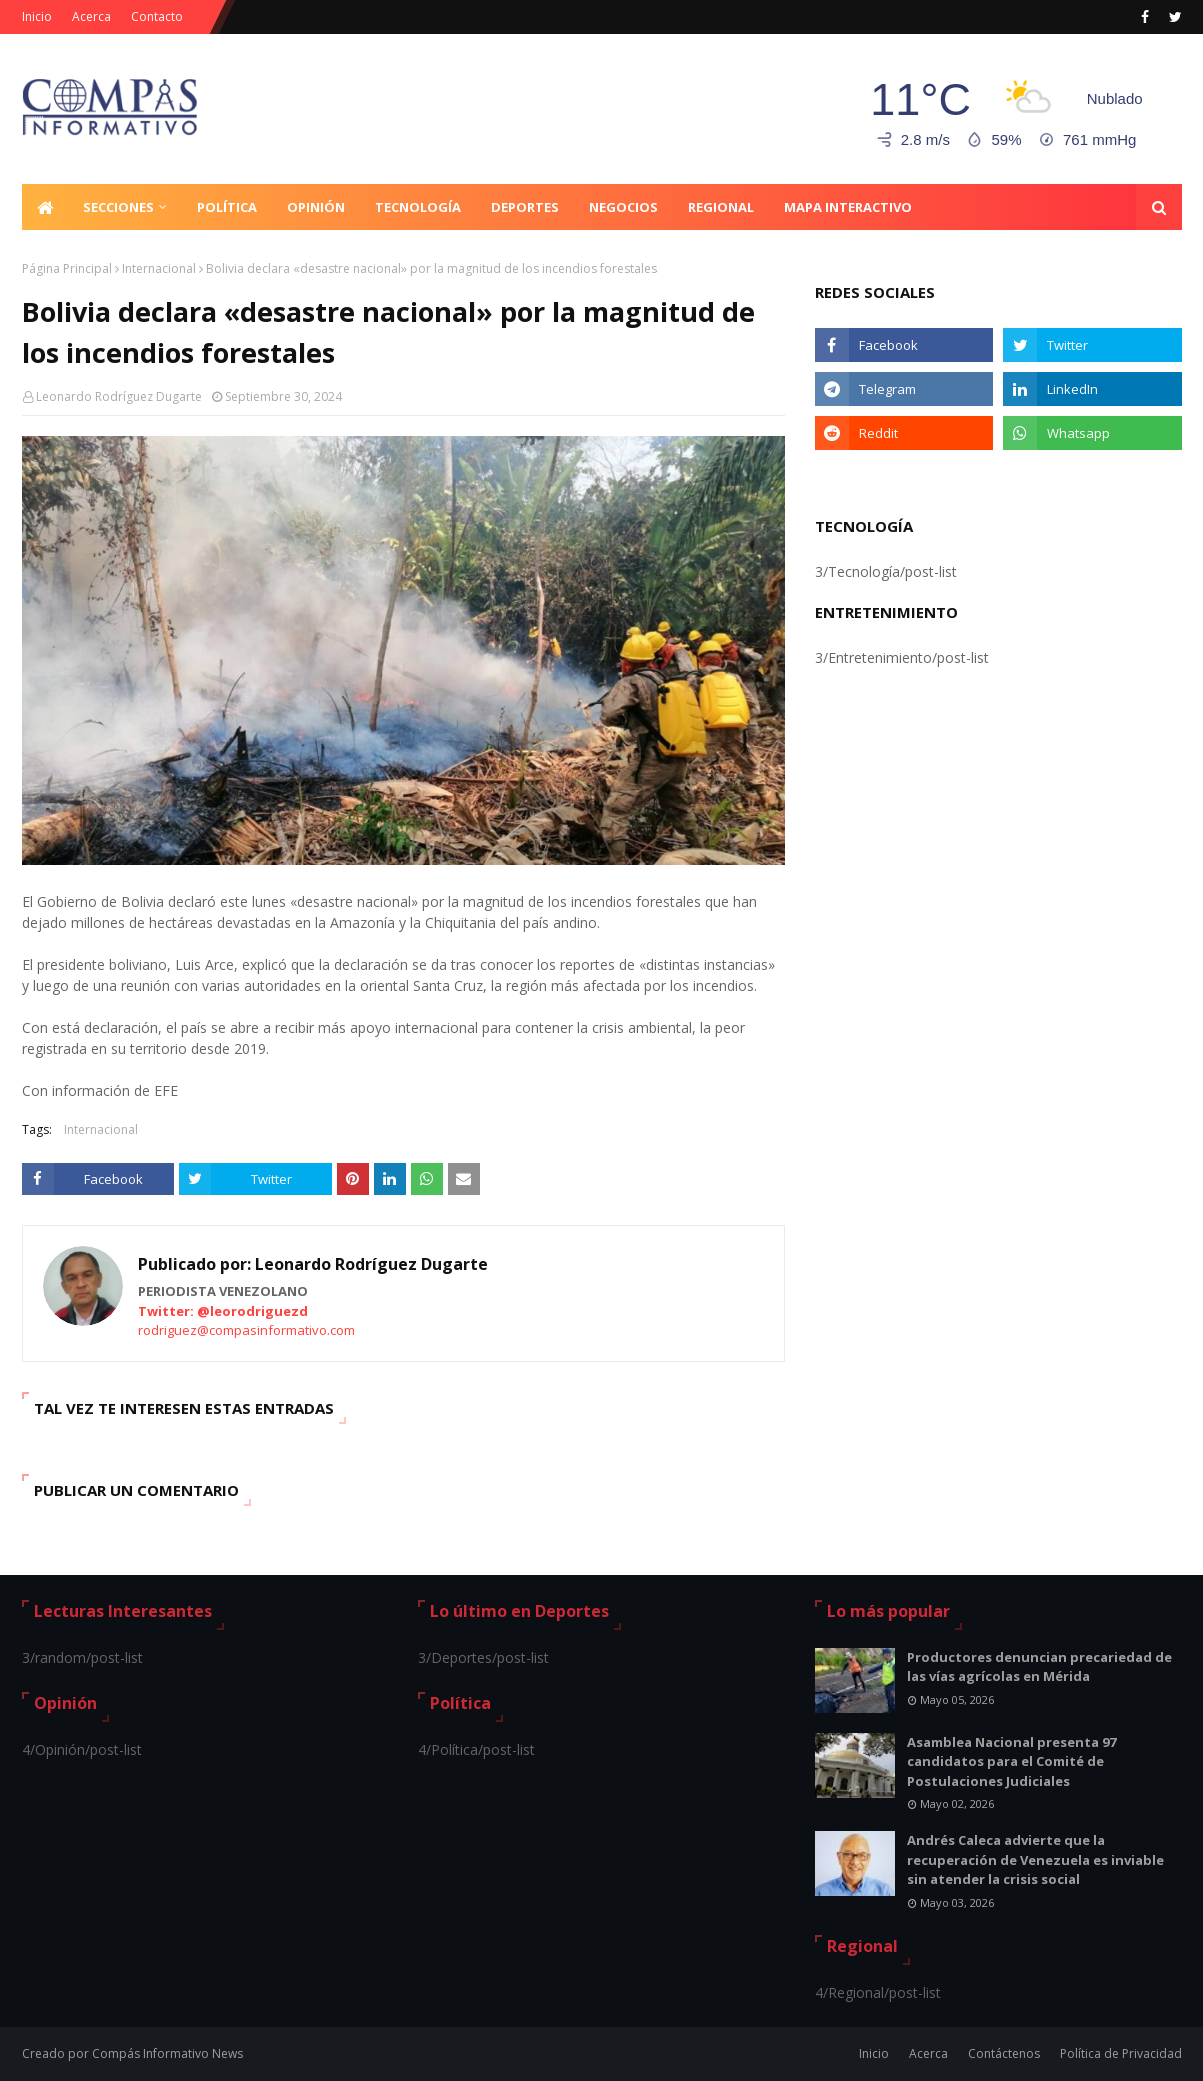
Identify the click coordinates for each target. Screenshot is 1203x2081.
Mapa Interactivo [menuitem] (848, 207)
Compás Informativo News (167, 2053)
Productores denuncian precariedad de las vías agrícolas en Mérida (1039, 1667)
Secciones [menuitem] (118, 207)
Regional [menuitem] (721, 207)
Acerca (91, 16)
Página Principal (67, 268)
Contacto (157, 16)
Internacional (159, 268)
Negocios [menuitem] (623, 207)
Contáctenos (1004, 2053)
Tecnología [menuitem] (418, 207)
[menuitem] (45, 207)
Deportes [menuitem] (525, 207)
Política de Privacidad (1121, 2053)
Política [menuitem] (227, 207)
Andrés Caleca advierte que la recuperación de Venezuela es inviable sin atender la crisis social (1035, 1859)
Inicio (37, 16)
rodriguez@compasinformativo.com (246, 1330)
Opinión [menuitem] (316, 207)
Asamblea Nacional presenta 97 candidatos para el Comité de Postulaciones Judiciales (1011, 1761)
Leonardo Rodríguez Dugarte (119, 396)
